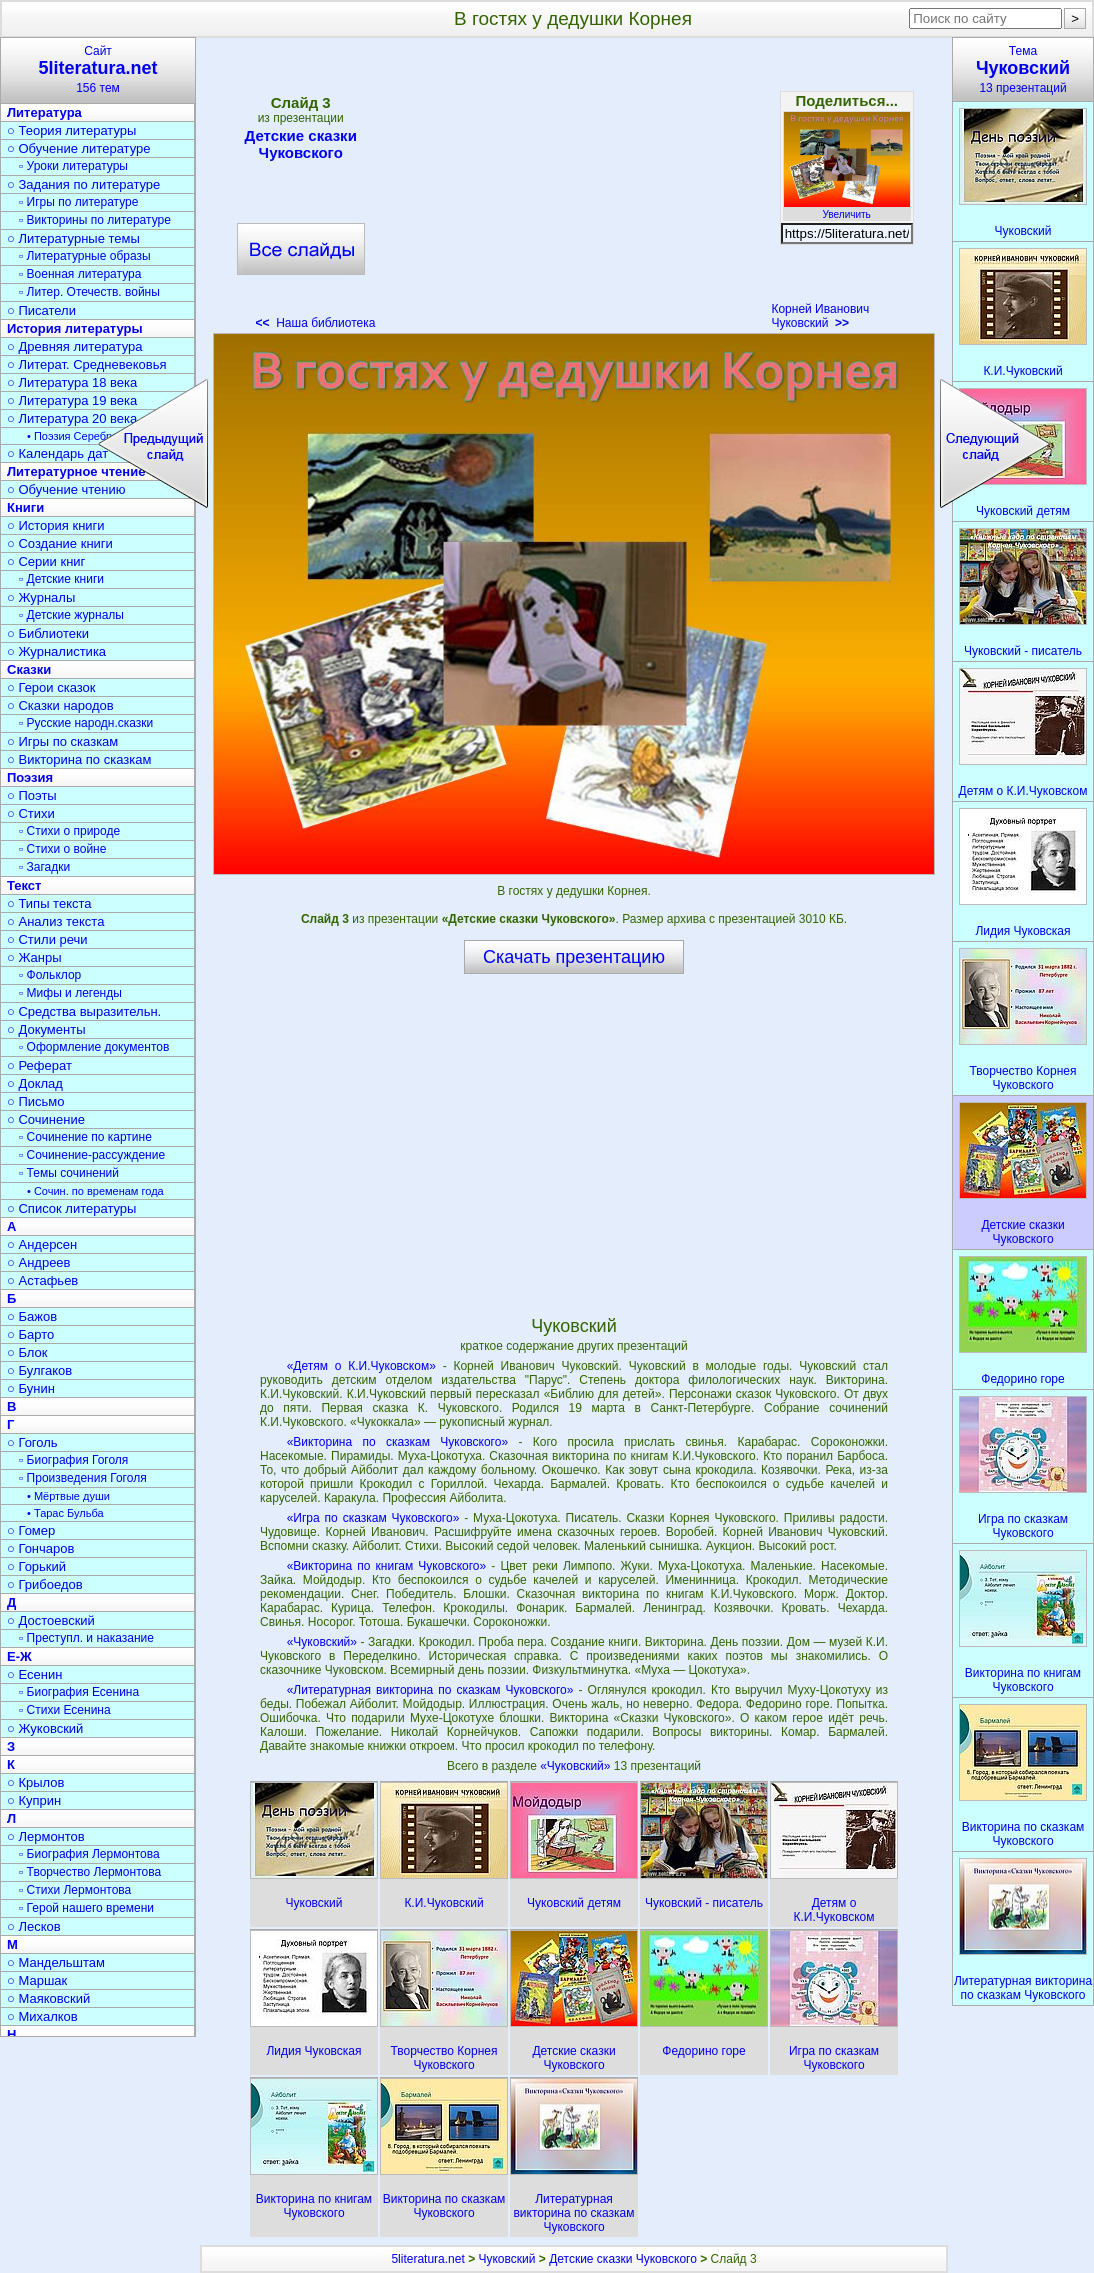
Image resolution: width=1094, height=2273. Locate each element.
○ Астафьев (42, 1280)
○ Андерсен (42, 1244)
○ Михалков (42, 2016)
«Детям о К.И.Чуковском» (361, 1366)
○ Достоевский (51, 1620)
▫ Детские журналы (71, 615)
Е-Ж (19, 1656)
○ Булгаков (39, 1370)
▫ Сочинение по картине (85, 1137)
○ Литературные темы (73, 238)
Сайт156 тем (98, 69)
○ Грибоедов (45, 1584)
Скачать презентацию (574, 957)
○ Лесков (34, 1926)
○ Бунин (31, 1388)
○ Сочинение (46, 1119)
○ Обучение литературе (79, 148)
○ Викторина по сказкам (79, 759)
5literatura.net (427, 2259)
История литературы (75, 328)
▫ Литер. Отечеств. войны (89, 292)
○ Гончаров (40, 1548)
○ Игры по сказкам (62, 741)
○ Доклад (35, 1083)
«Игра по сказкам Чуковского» (373, 1518)
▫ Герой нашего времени (86, 1908)
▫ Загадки (44, 867)
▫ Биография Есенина (79, 1692)
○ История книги (56, 525)
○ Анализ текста (55, 921)
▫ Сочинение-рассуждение (92, 1155)
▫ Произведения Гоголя (83, 1478)
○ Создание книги (60, 543)
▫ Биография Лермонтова (89, 1854)
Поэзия (30, 777)
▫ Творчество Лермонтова (90, 1872)
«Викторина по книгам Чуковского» (387, 1566)
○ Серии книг (46, 561)
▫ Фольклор (50, 975)
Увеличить (847, 209)
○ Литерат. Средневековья (87, 364)
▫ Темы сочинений (69, 1173)
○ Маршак (37, 1980)
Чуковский (506, 2259)
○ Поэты (32, 795)
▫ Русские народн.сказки (86, 723)
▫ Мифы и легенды (70, 993)
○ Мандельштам (56, 1962)
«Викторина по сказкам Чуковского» (397, 1442)
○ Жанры (34, 957)
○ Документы (46, 1029)
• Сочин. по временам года (95, 1191)
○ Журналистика (56, 651)
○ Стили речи (47, 939)
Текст (24, 885)
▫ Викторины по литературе (95, 220)
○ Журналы (41, 597)
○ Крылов (35, 1782)
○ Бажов (32, 1316)
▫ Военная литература (80, 274)
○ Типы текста (49, 903)
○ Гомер (31, 1530)
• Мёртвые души (68, 1496)
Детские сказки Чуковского (301, 144)
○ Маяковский (48, 1998)
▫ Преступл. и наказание (86, 1638)
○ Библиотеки (48, 633)
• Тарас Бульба (65, 1513)
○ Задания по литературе (83, 184)
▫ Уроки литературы (73, 166)
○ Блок (27, 1352)
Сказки (29, 669)
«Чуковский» (322, 1642)
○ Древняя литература (74, 346)
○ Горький (36, 1566)
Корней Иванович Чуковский (820, 316)
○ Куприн (34, 1800)
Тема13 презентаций (1023, 69)
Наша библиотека (316, 323)
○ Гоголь (32, 1442)
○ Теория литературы (71, 130)
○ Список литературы (71, 1208)
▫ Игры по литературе (78, 202)
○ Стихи (31, 813)
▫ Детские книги (61, 579)
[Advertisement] (573, 190)
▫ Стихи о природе (69, 831)
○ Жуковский (45, 1728)
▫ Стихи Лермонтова (75, 1890)
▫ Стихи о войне (62, 849)
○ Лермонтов (46, 1836)
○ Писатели (41, 310)
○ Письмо (36, 1101)
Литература (44, 112)
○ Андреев (39, 1262)
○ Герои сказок (51, 687)
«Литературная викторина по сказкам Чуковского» (430, 1690)
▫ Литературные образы (85, 256)
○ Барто (30, 1334)
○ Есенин (34, 1674)
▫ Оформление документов (94, 1047)
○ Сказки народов (60, 705)
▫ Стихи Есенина (65, 1710)
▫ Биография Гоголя (73, 1460)
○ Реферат (39, 1065)
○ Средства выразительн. (84, 1011)
